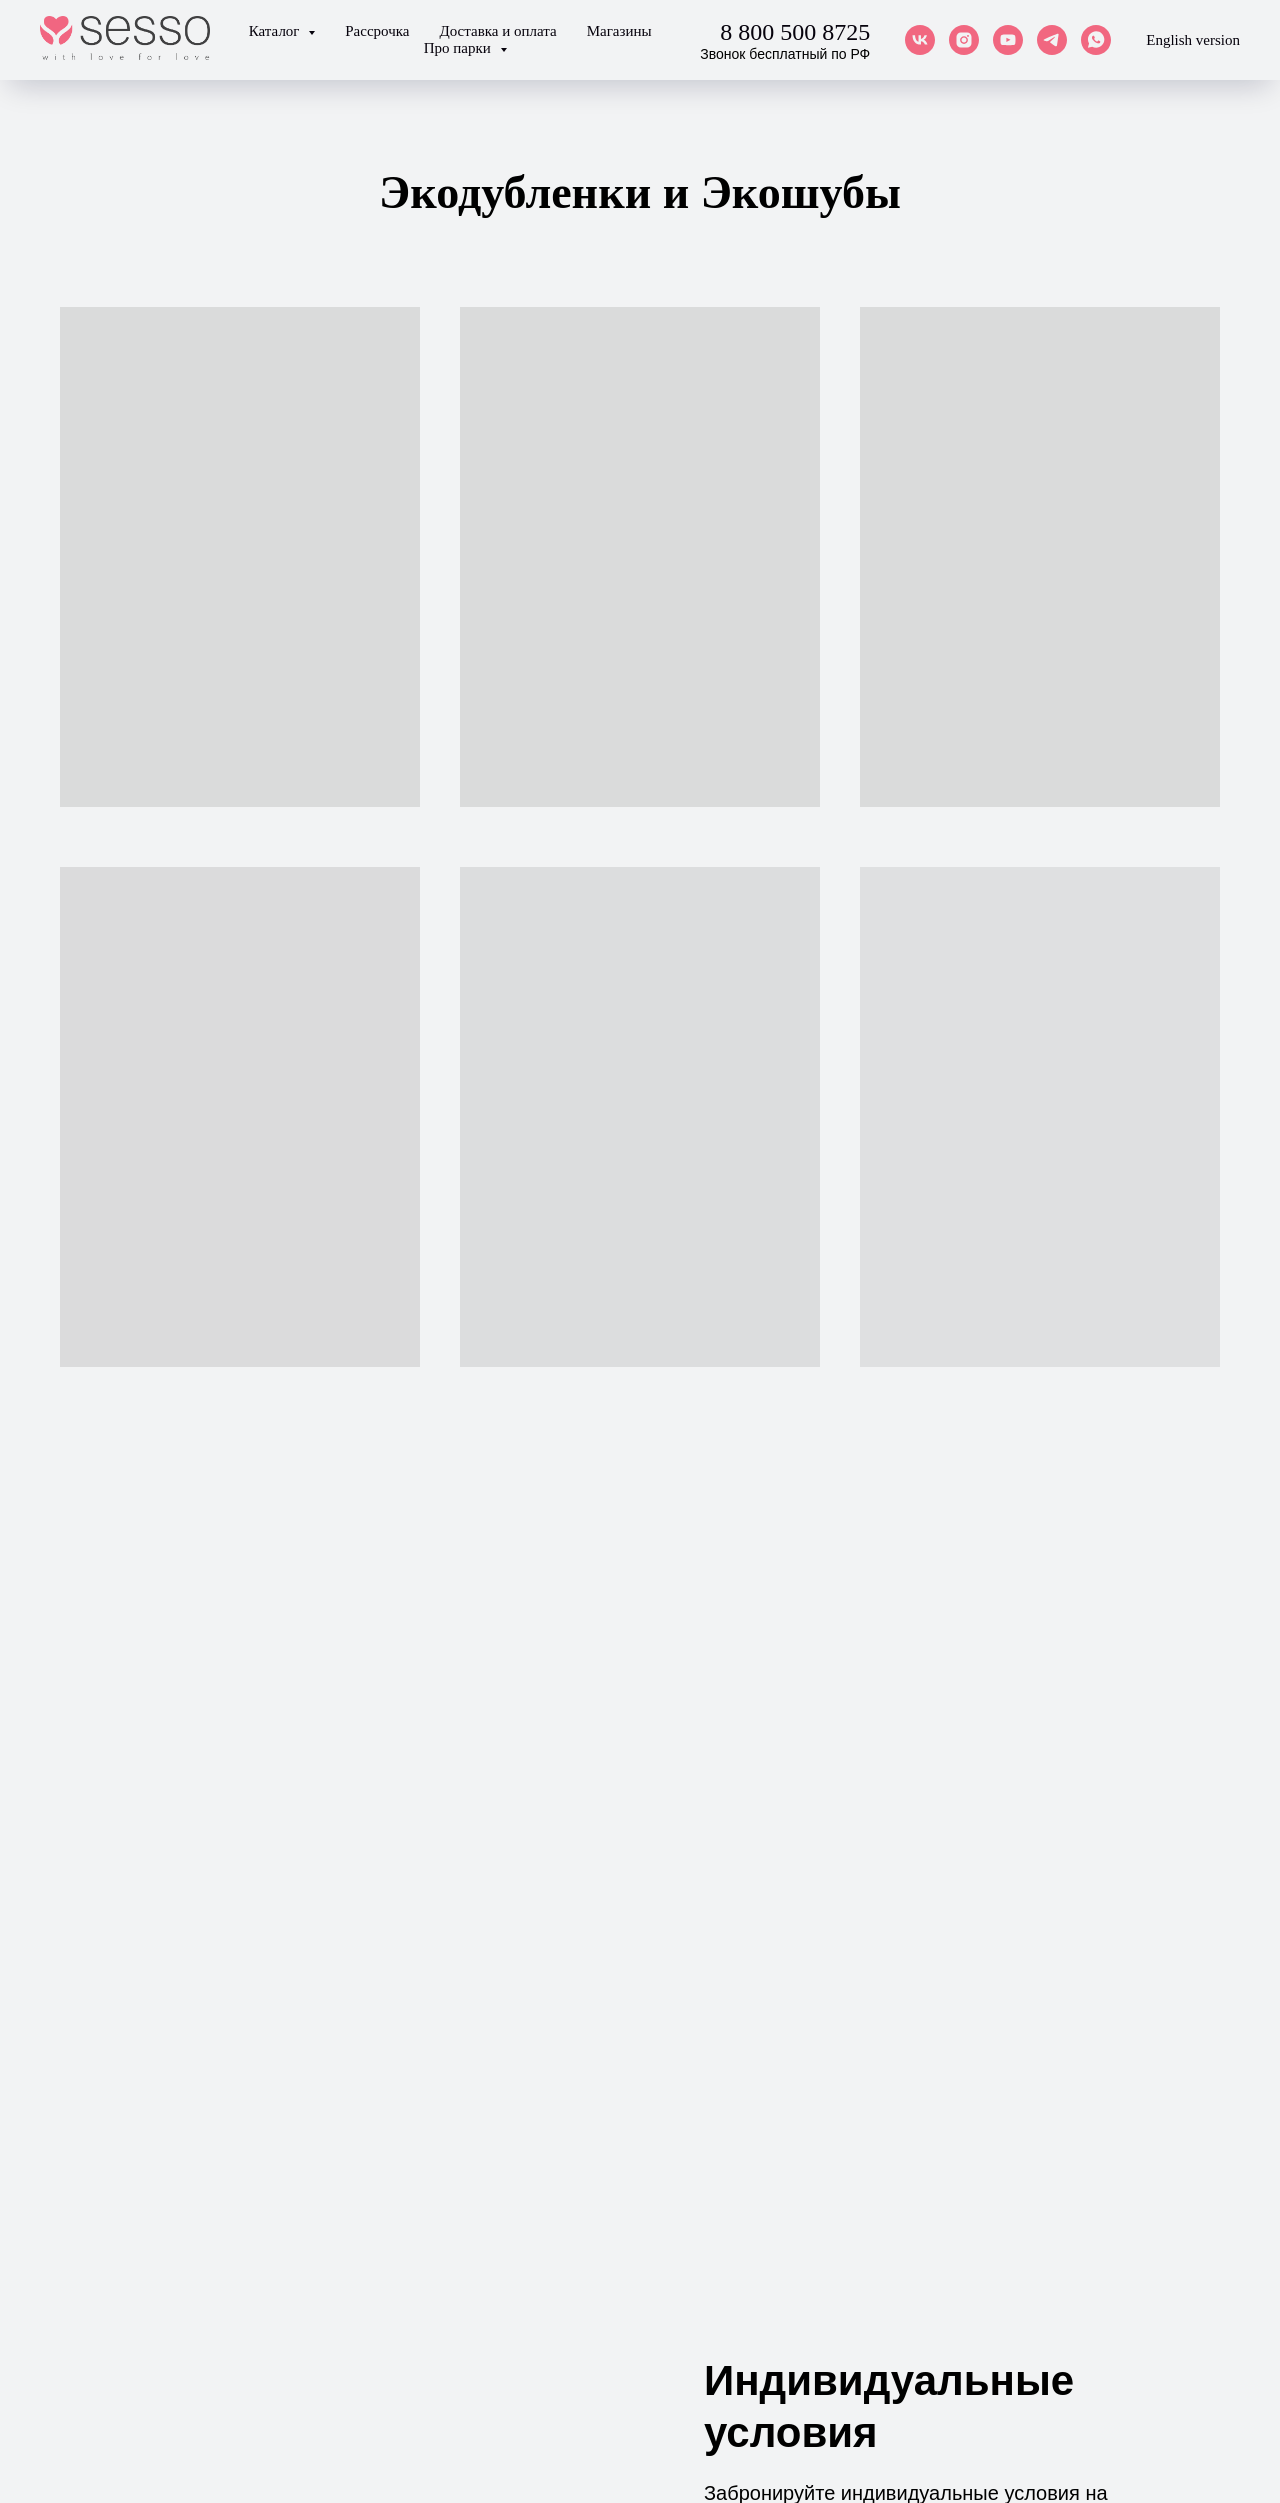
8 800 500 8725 (795, 32)
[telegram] (1052, 40)
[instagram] (964, 40)
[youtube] (1008, 40)
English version (1193, 40)
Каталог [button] (276, 31)
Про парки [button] (459, 48)
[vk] (920, 40)
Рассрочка (377, 31)
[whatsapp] (1096, 40)
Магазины (619, 31)
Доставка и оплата (497, 31)
